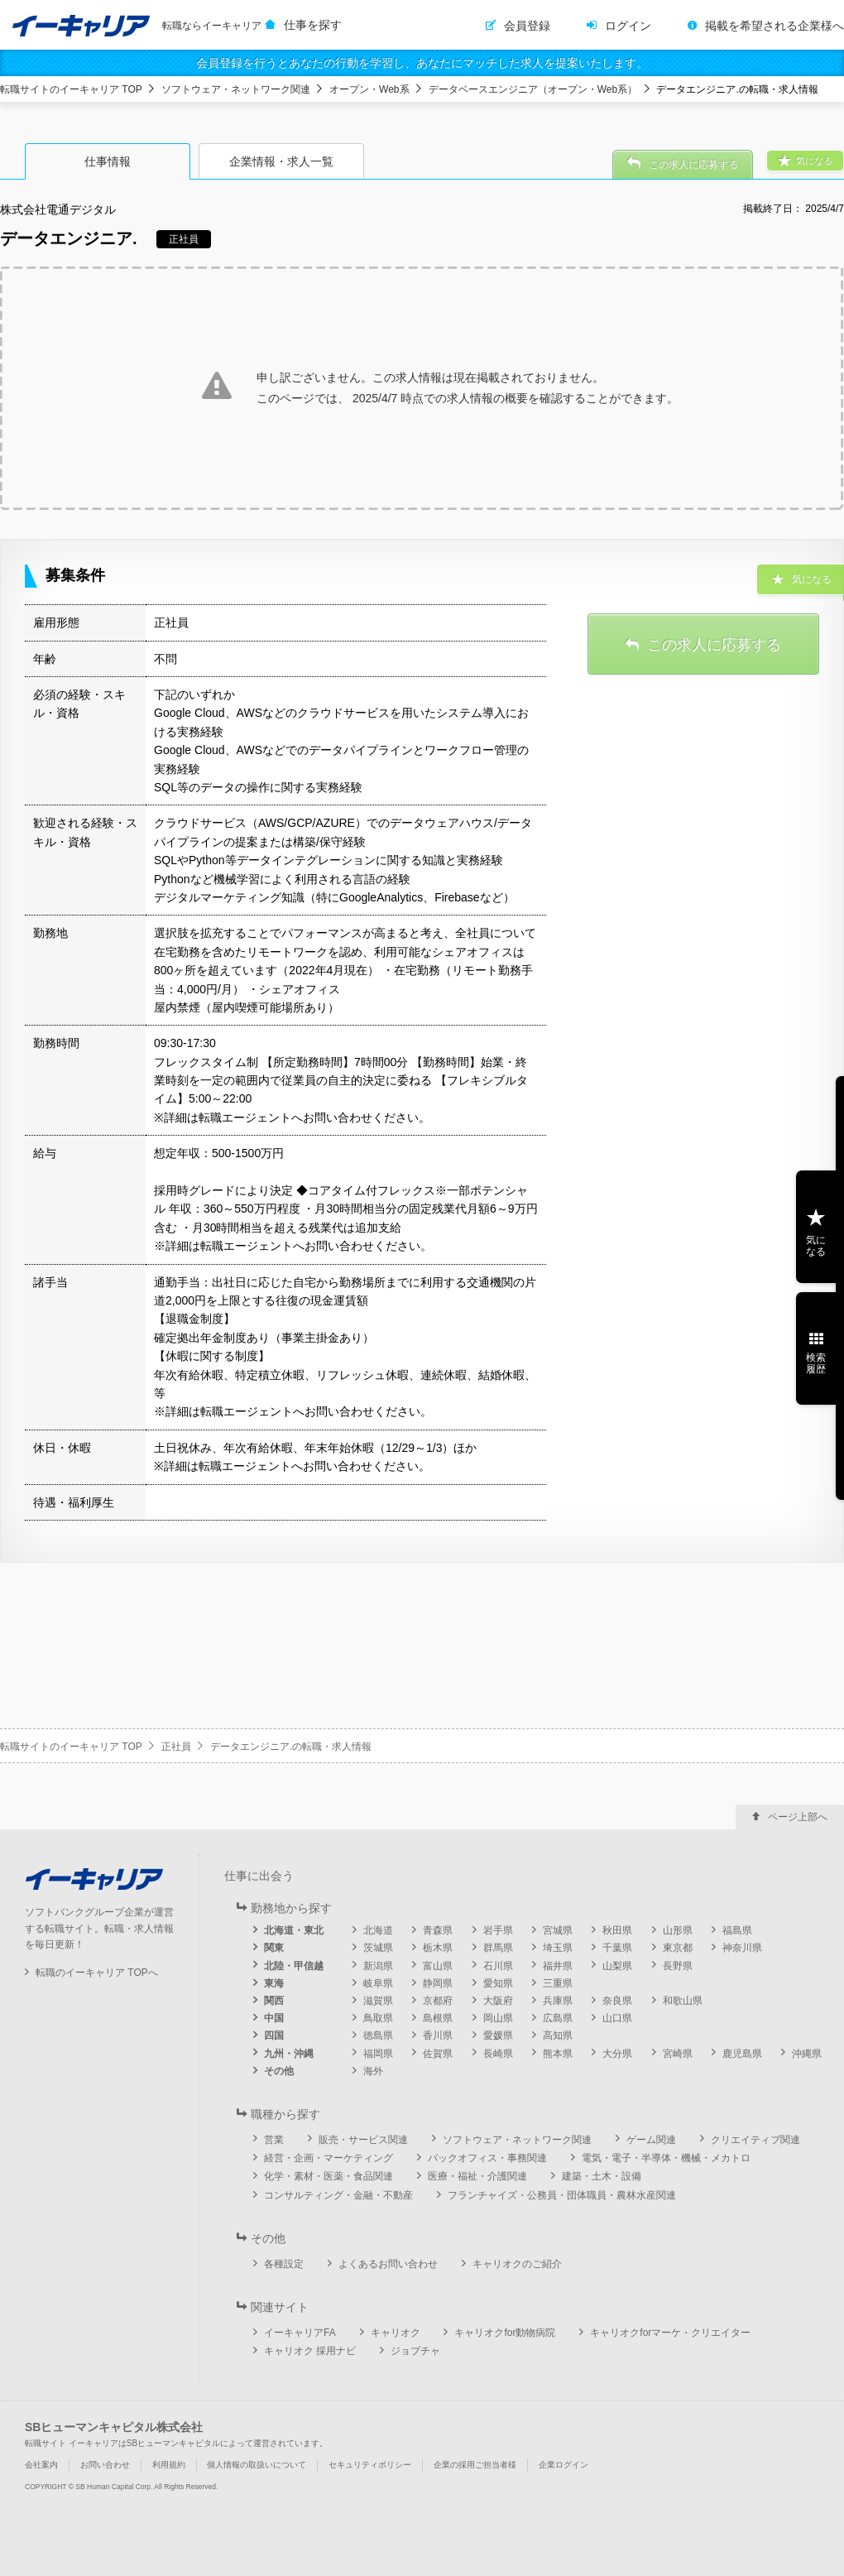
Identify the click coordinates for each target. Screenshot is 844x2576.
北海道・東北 (294, 1930)
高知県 (558, 2035)
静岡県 (438, 1983)
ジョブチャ (415, 2351)
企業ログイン (563, 2464)
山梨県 (617, 1966)
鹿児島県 (742, 2053)
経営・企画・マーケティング (328, 2158)
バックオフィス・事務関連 (487, 2158)
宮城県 (558, 1930)
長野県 (678, 1966)
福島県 (737, 1930)
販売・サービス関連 (363, 2140)
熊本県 (558, 2053)
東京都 (678, 1948)
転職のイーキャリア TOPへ (97, 1972)
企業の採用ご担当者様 (475, 2464)
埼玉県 (558, 1948)
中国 (274, 2018)
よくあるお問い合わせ (388, 2264)
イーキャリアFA (300, 2332)
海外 (373, 2071)
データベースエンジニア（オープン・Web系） (533, 89)
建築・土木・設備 (601, 2176)
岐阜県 (378, 1983)
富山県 (438, 1966)
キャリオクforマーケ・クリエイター (670, 2332)
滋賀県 (378, 2000)
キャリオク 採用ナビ (310, 2351)
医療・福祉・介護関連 (477, 2176)
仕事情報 (107, 161)
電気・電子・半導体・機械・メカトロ (666, 2158)
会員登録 (527, 25)
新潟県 (378, 1966)
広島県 (558, 2018)
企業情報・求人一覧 (281, 161)
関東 (274, 1948)
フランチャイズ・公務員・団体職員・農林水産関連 (562, 2195)
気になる (816, 1245)
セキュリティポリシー (369, 2464)
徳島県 (378, 2035)
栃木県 (438, 1948)
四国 (274, 2035)
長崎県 (498, 2053)
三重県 (558, 1983)
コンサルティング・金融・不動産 (338, 2195)
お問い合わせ (105, 2464)
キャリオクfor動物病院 (504, 2332)
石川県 (498, 1966)
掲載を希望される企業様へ (774, 25)
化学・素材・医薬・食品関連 (328, 2176)
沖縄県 (807, 2053)
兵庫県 (558, 2000)
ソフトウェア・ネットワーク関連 (235, 89)
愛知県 (498, 1983)
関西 (274, 2000)
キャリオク (395, 2332)
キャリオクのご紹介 (517, 2264)
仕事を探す (313, 24)
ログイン (628, 25)
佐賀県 (438, 2053)
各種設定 (284, 2264)
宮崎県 (678, 2053)
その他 (279, 2071)
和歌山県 (683, 2000)
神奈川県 (742, 1948)
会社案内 (41, 2464)
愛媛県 (498, 2035)
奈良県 (617, 2000)
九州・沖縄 (289, 2053)
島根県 (438, 2018)
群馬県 (498, 1948)
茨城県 (378, 1948)
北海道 (378, 1930)
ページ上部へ (797, 1817)
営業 (274, 2140)
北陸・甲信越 (294, 1966)
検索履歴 (816, 1363)
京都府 (438, 2000)
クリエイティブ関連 (755, 2140)
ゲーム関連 (651, 2140)
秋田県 (617, 1930)
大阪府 (498, 2000)
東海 (274, 1983)
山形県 (678, 1930)
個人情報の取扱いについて (256, 2464)
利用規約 (168, 2464)
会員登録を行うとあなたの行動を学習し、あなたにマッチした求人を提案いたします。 (422, 63)
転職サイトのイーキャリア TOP (71, 89)
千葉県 (617, 1948)
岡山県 (498, 2018)
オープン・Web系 (369, 89)
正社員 (176, 1746)
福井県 (558, 1966)
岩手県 (498, 1930)
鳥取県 (378, 2018)
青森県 (438, 1930)
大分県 (617, 2053)
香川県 (438, 2035)
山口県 (617, 2018)
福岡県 (378, 2053)
